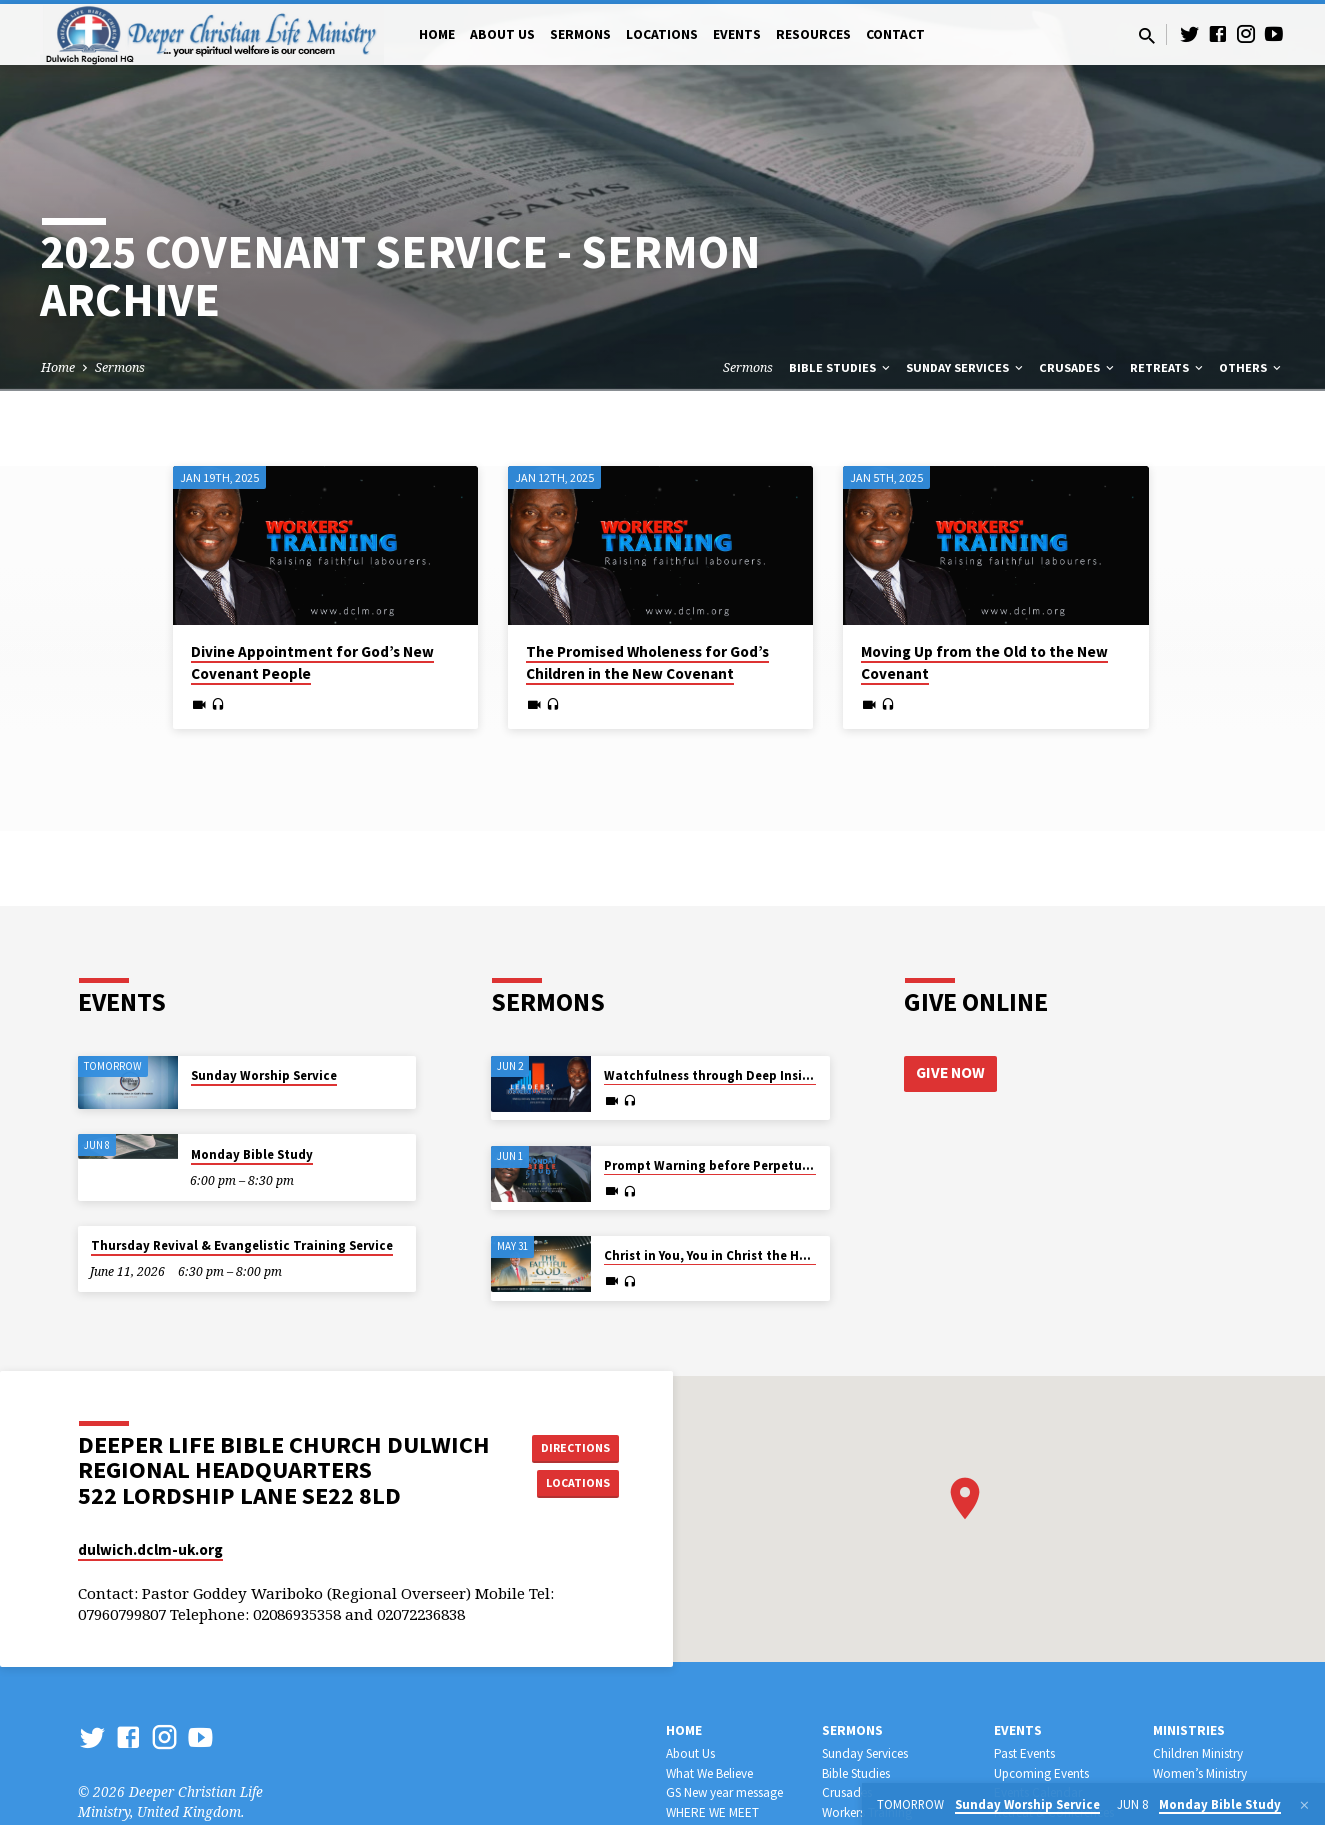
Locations (662, 34)
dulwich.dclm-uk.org (150, 1549)
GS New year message (724, 1792)
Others (1251, 367)
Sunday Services (966, 367)
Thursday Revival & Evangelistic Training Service (242, 1245)
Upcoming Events (1041, 1773)
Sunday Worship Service (264, 1075)
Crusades (1078, 367)
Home (437, 34)
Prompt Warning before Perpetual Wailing (734, 1165)
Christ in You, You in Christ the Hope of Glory (739, 1255)
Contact (895, 34)
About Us (502, 34)
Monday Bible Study (252, 1154)
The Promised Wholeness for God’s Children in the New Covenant (647, 663)
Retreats (1168, 367)
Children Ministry (1198, 1753)
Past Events (1024, 1753)
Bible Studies (841, 367)
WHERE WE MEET (712, 1812)
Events (737, 34)
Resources (813, 34)
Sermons (580, 34)
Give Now (952, 1074)
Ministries (1189, 1730)
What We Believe (709, 1773)
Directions (568, 1445)
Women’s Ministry (1200, 1773)
